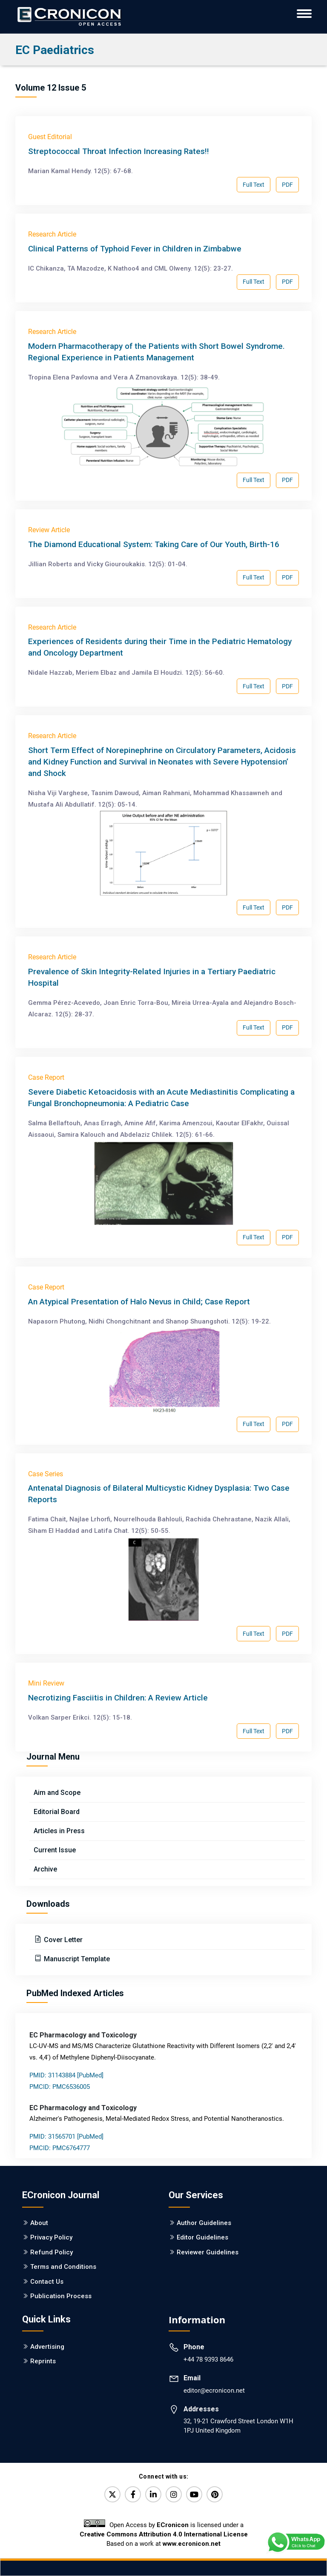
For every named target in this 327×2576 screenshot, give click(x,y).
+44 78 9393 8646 (208, 2359)
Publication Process (61, 2296)
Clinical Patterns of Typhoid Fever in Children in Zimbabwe (134, 249)
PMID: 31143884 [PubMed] (66, 2075)
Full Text (253, 184)
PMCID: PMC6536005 (59, 2087)
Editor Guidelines (202, 2237)
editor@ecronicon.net (214, 2390)
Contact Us (46, 2281)
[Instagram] (174, 2494)
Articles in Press (59, 1831)
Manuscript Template (76, 1959)
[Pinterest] (215, 2494)
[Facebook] (133, 2494)
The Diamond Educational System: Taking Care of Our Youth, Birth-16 (153, 544)
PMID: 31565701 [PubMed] (66, 2136)
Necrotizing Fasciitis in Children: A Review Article (118, 1698)
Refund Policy (51, 2252)
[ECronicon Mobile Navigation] (304, 13)
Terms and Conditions (63, 2267)
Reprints (43, 2361)
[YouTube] (194, 2494)
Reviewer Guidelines (207, 2252)
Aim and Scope (57, 1793)
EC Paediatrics (54, 50)
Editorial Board (57, 1812)
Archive (45, 1869)
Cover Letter (62, 1940)
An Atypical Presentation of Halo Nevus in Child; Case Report (139, 1302)
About (39, 2223)
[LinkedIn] (153, 2494)
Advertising (47, 2347)
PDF (287, 184)
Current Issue (55, 1850)
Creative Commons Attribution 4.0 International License (164, 2534)
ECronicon (173, 2525)
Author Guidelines (204, 2223)
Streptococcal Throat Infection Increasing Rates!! (118, 151)
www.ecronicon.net (192, 2543)
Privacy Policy (51, 2237)
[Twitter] (112, 2494)
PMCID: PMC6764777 (59, 2148)
